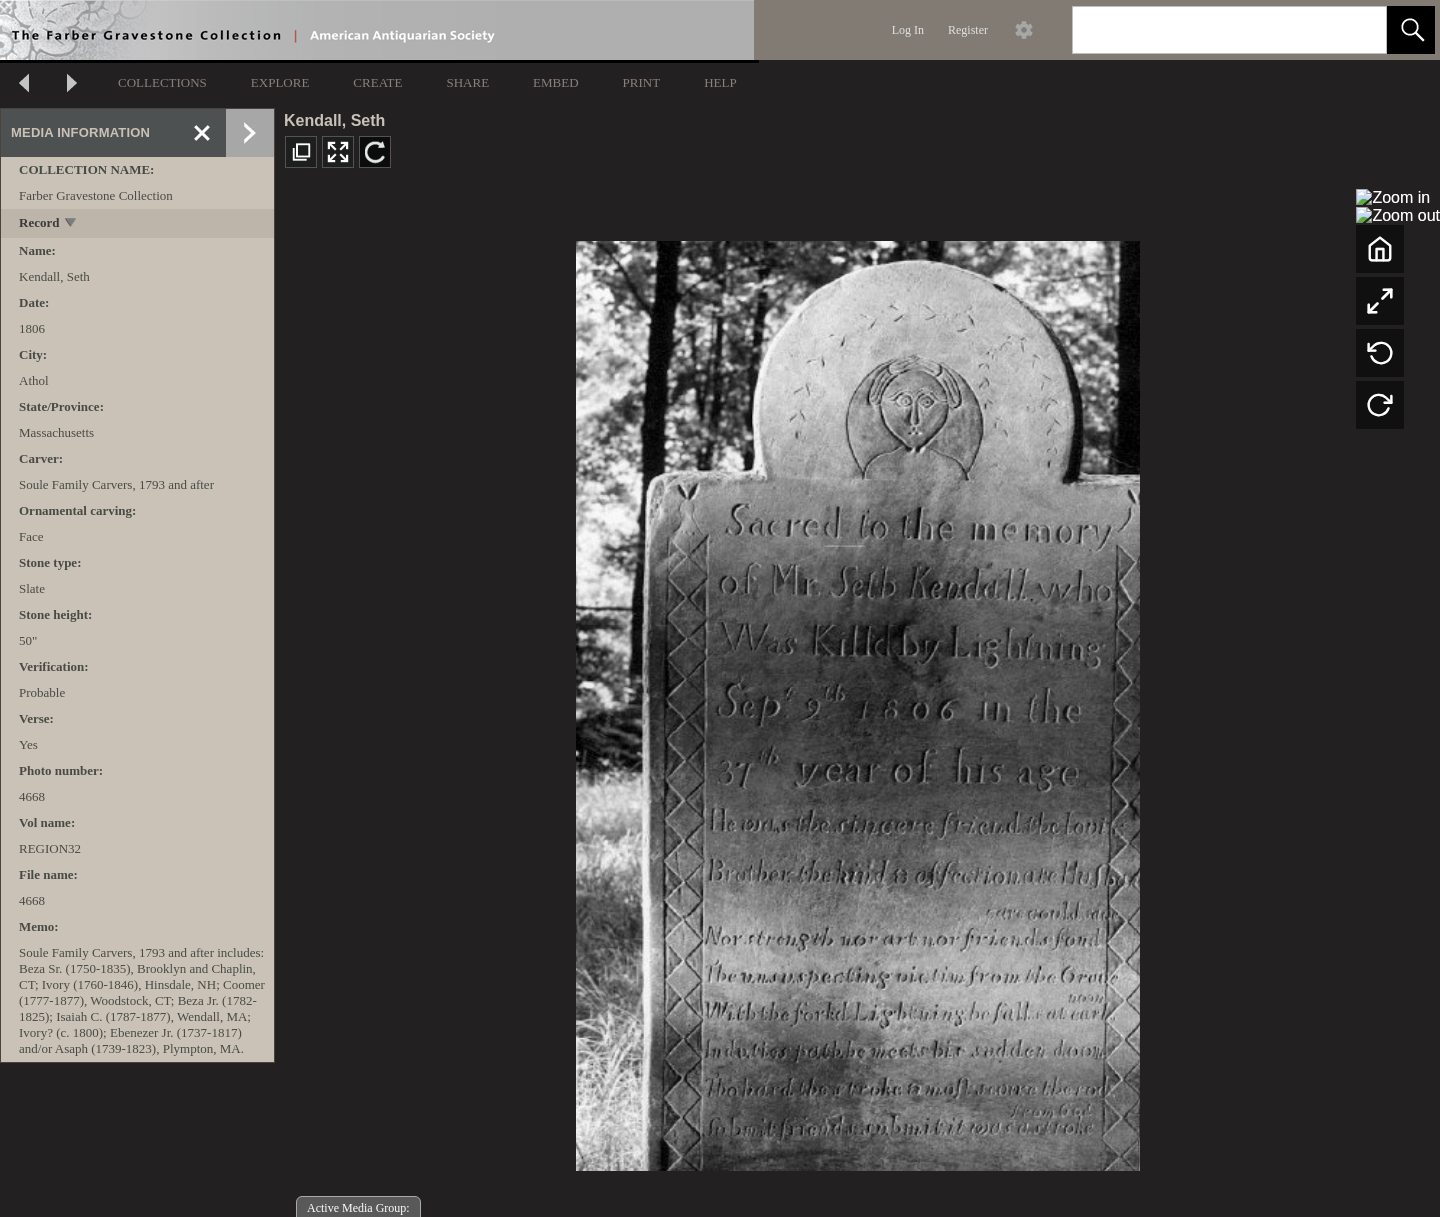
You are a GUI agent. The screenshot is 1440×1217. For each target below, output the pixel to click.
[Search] (1206, 30)
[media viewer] (857, 700)
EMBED (556, 82)
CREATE (377, 82)
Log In (908, 30)
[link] (1355, 29)
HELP (720, 82)
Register (968, 30)
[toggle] (71, 224)
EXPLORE (280, 82)
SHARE (467, 82)
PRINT (642, 82)
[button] (1411, 30)
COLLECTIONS (162, 82)
